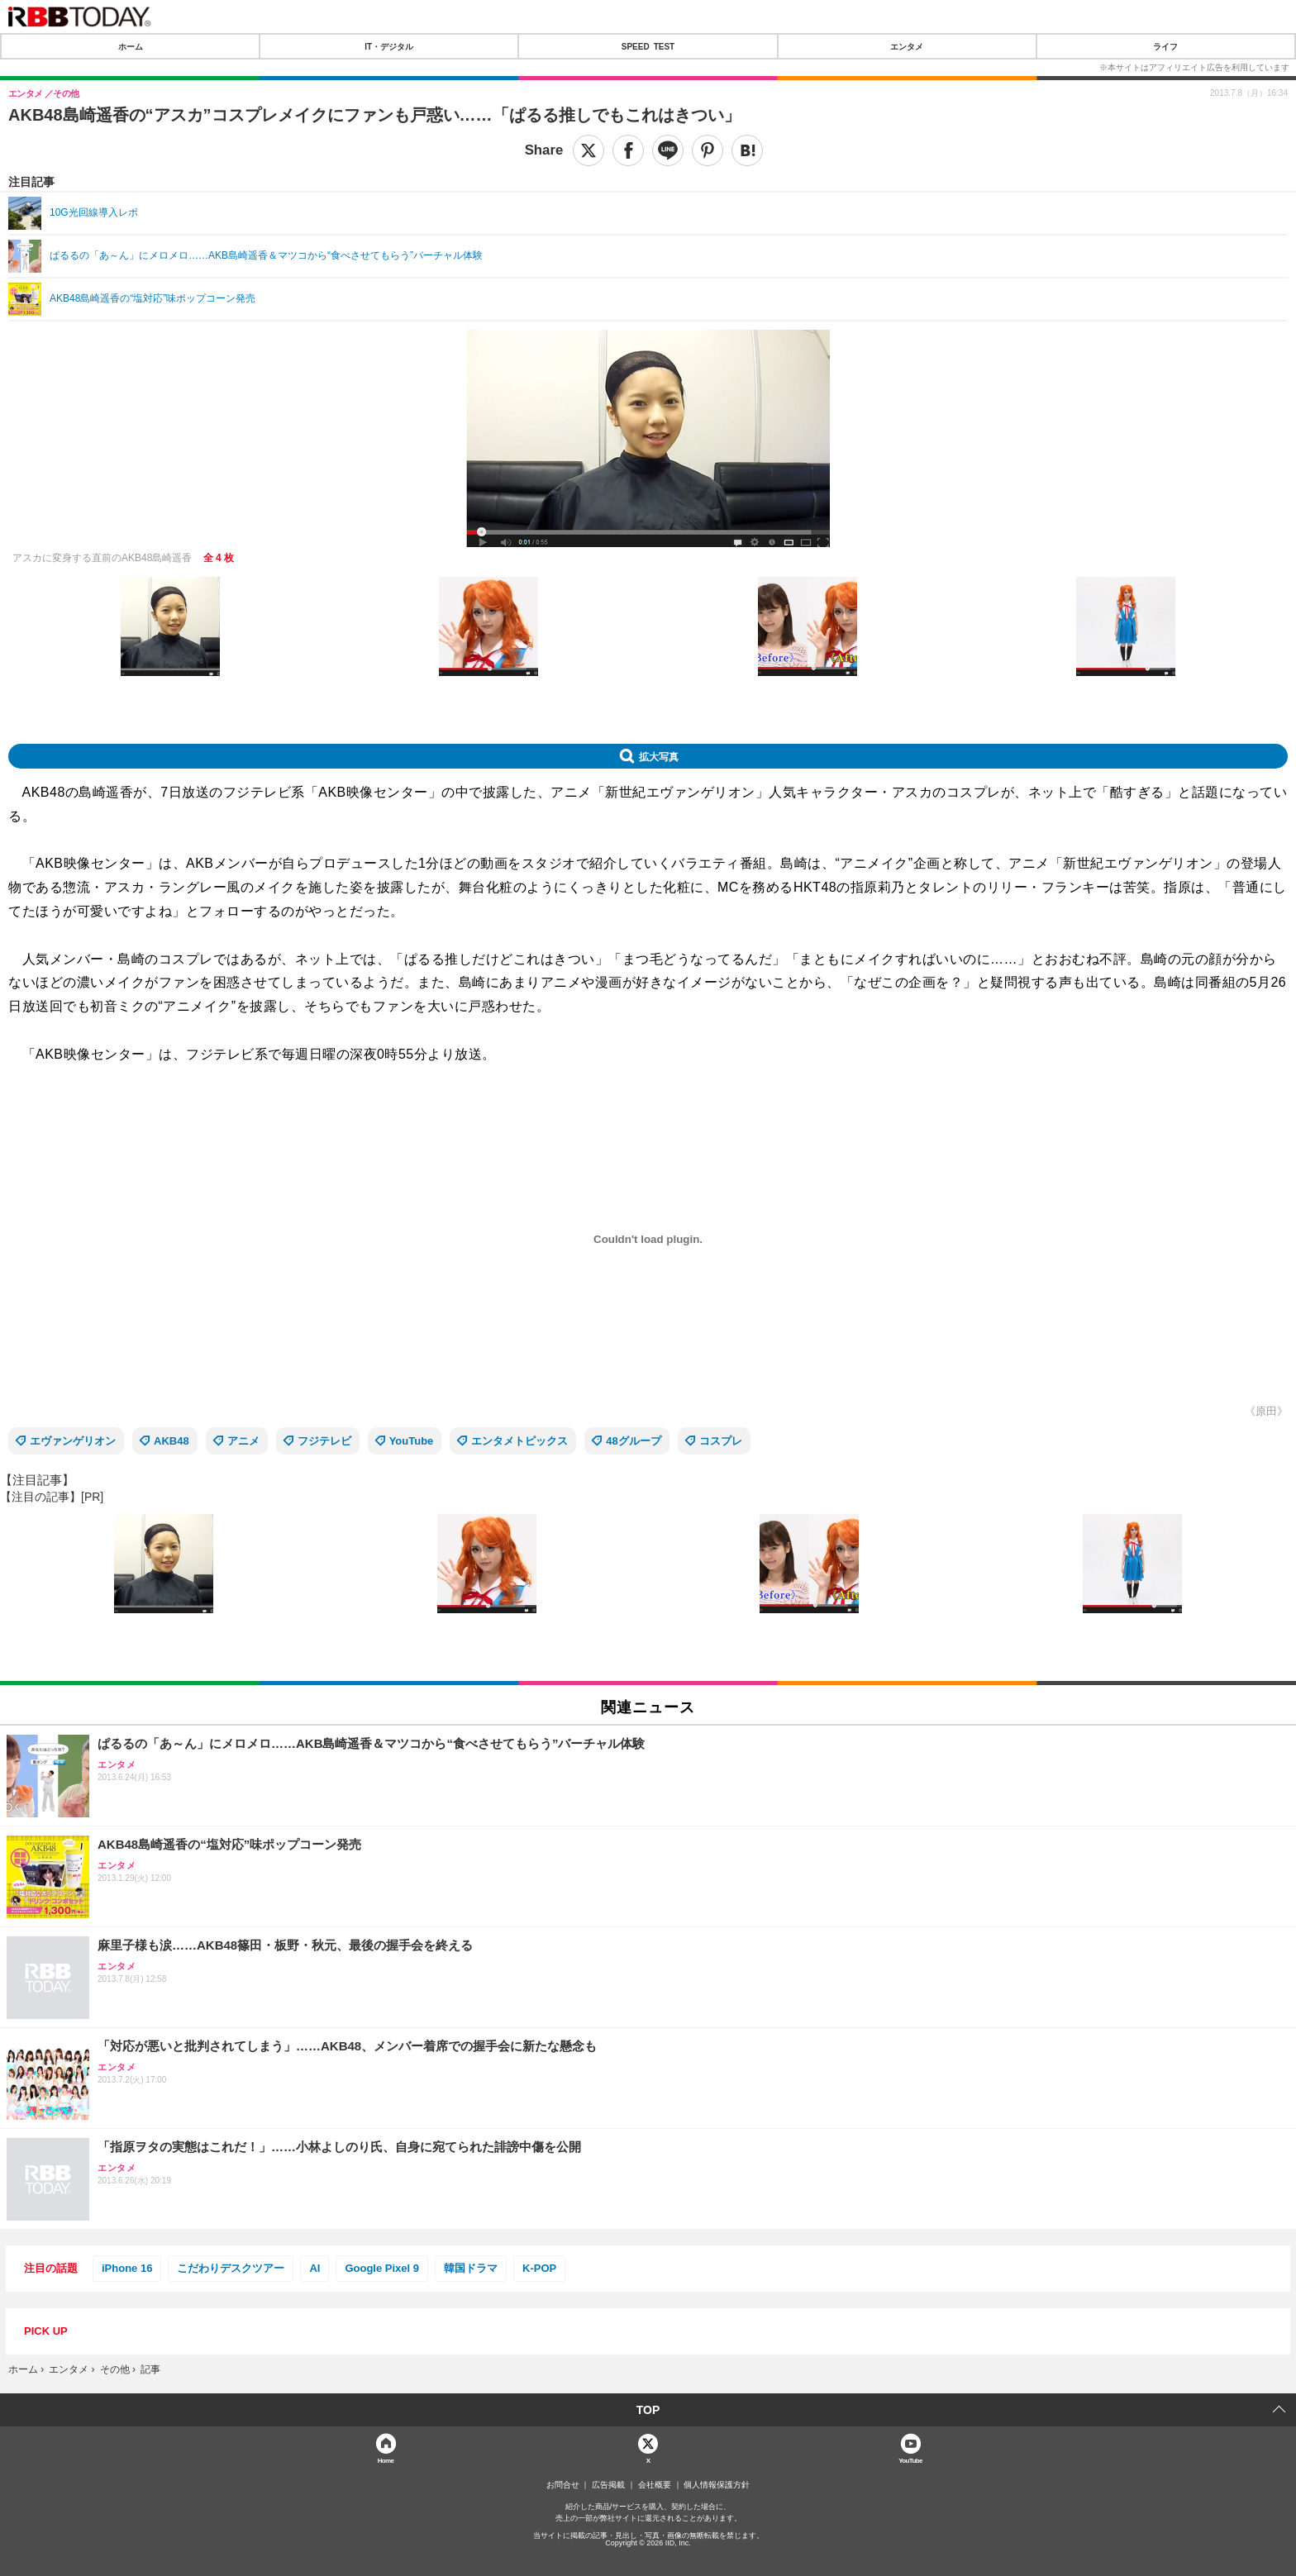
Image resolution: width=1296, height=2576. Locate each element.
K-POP (539, 2268)
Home (386, 2460)
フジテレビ (324, 1441)
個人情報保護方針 (717, 2485)
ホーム (130, 46)
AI (314, 2268)
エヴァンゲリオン (73, 1441)
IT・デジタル (388, 46)
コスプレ (720, 1441)
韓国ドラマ (471, 2268)
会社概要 (654, 2485)
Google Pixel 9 (382, 2268)
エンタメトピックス (519, 1441)
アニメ (243, 1441)
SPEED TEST (648, 46)
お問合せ (562, 2485)
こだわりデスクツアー (230, 2268)
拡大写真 (659, 756)
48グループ (633, 1441)
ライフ (1165, 46)
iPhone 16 (127, 2268)
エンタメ (906, 46)
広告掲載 (608, 2485)
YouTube (411, 1441)
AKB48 (171, 1441)
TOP (648, 2409)
